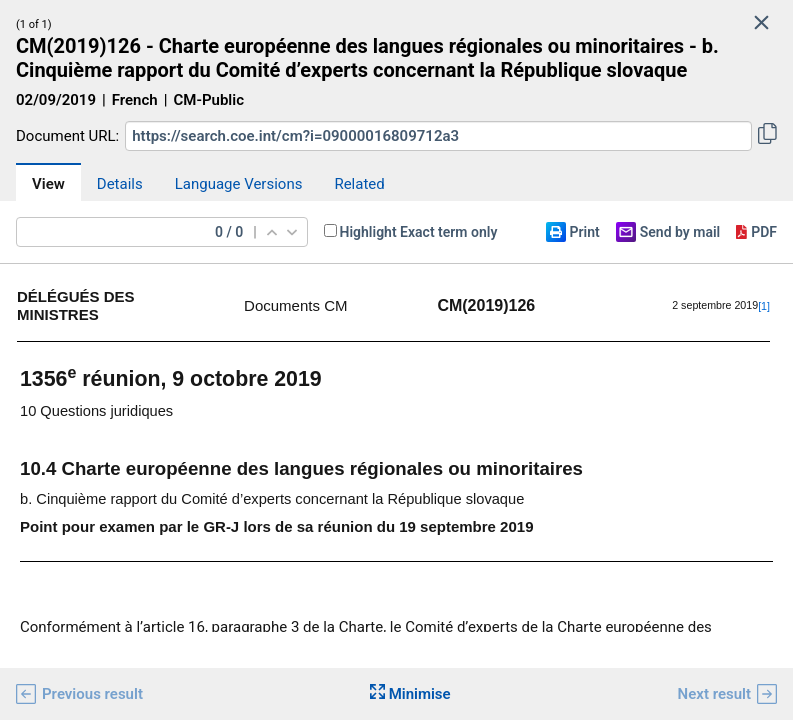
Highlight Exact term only (419, 232)
